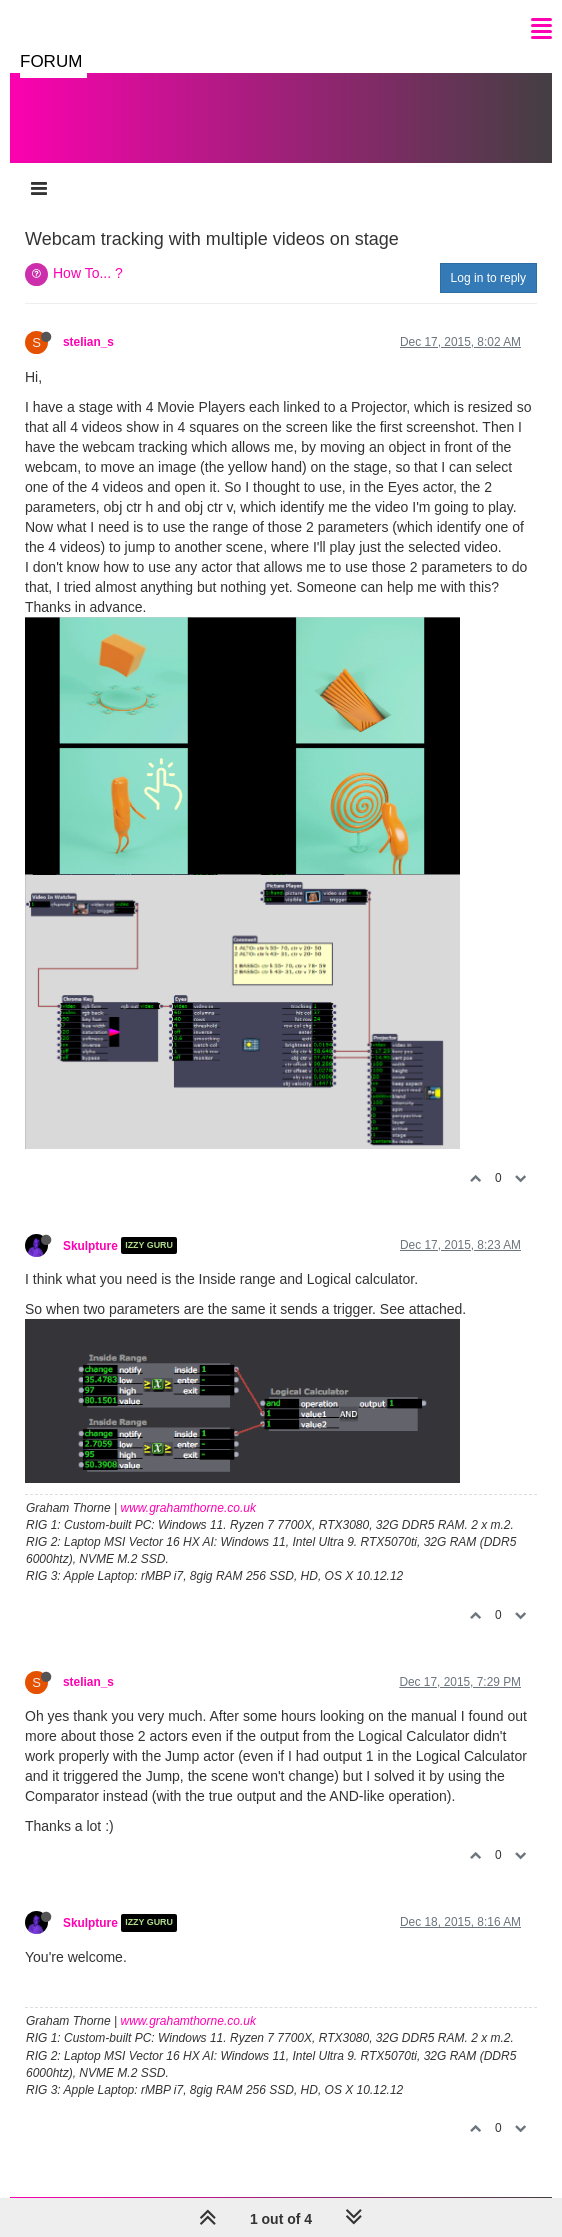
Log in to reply (488, 278)
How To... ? (88, 273)
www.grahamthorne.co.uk (188, 1508)
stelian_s (88, 342)
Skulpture (90, 1245)
